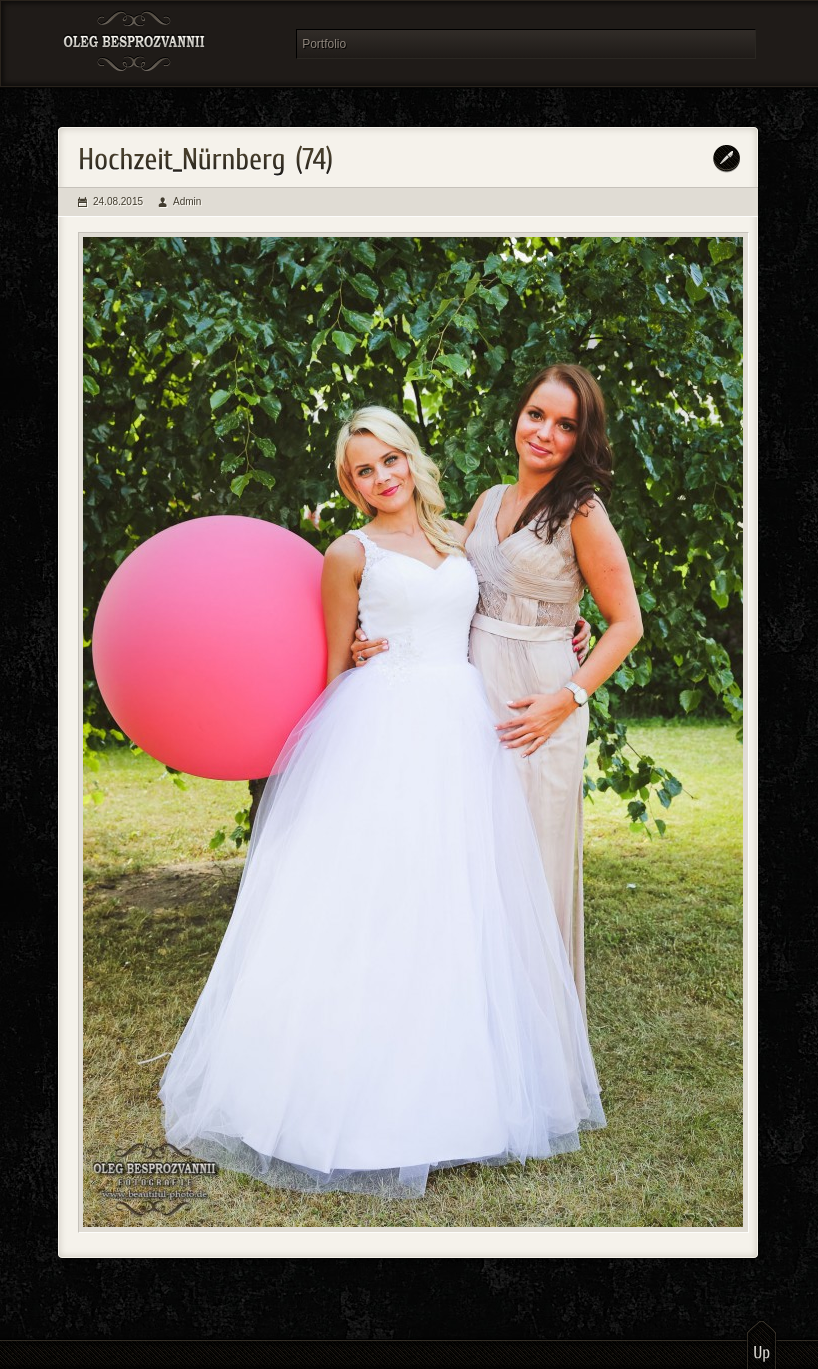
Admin (187, 201)
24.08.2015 (118, 201)
